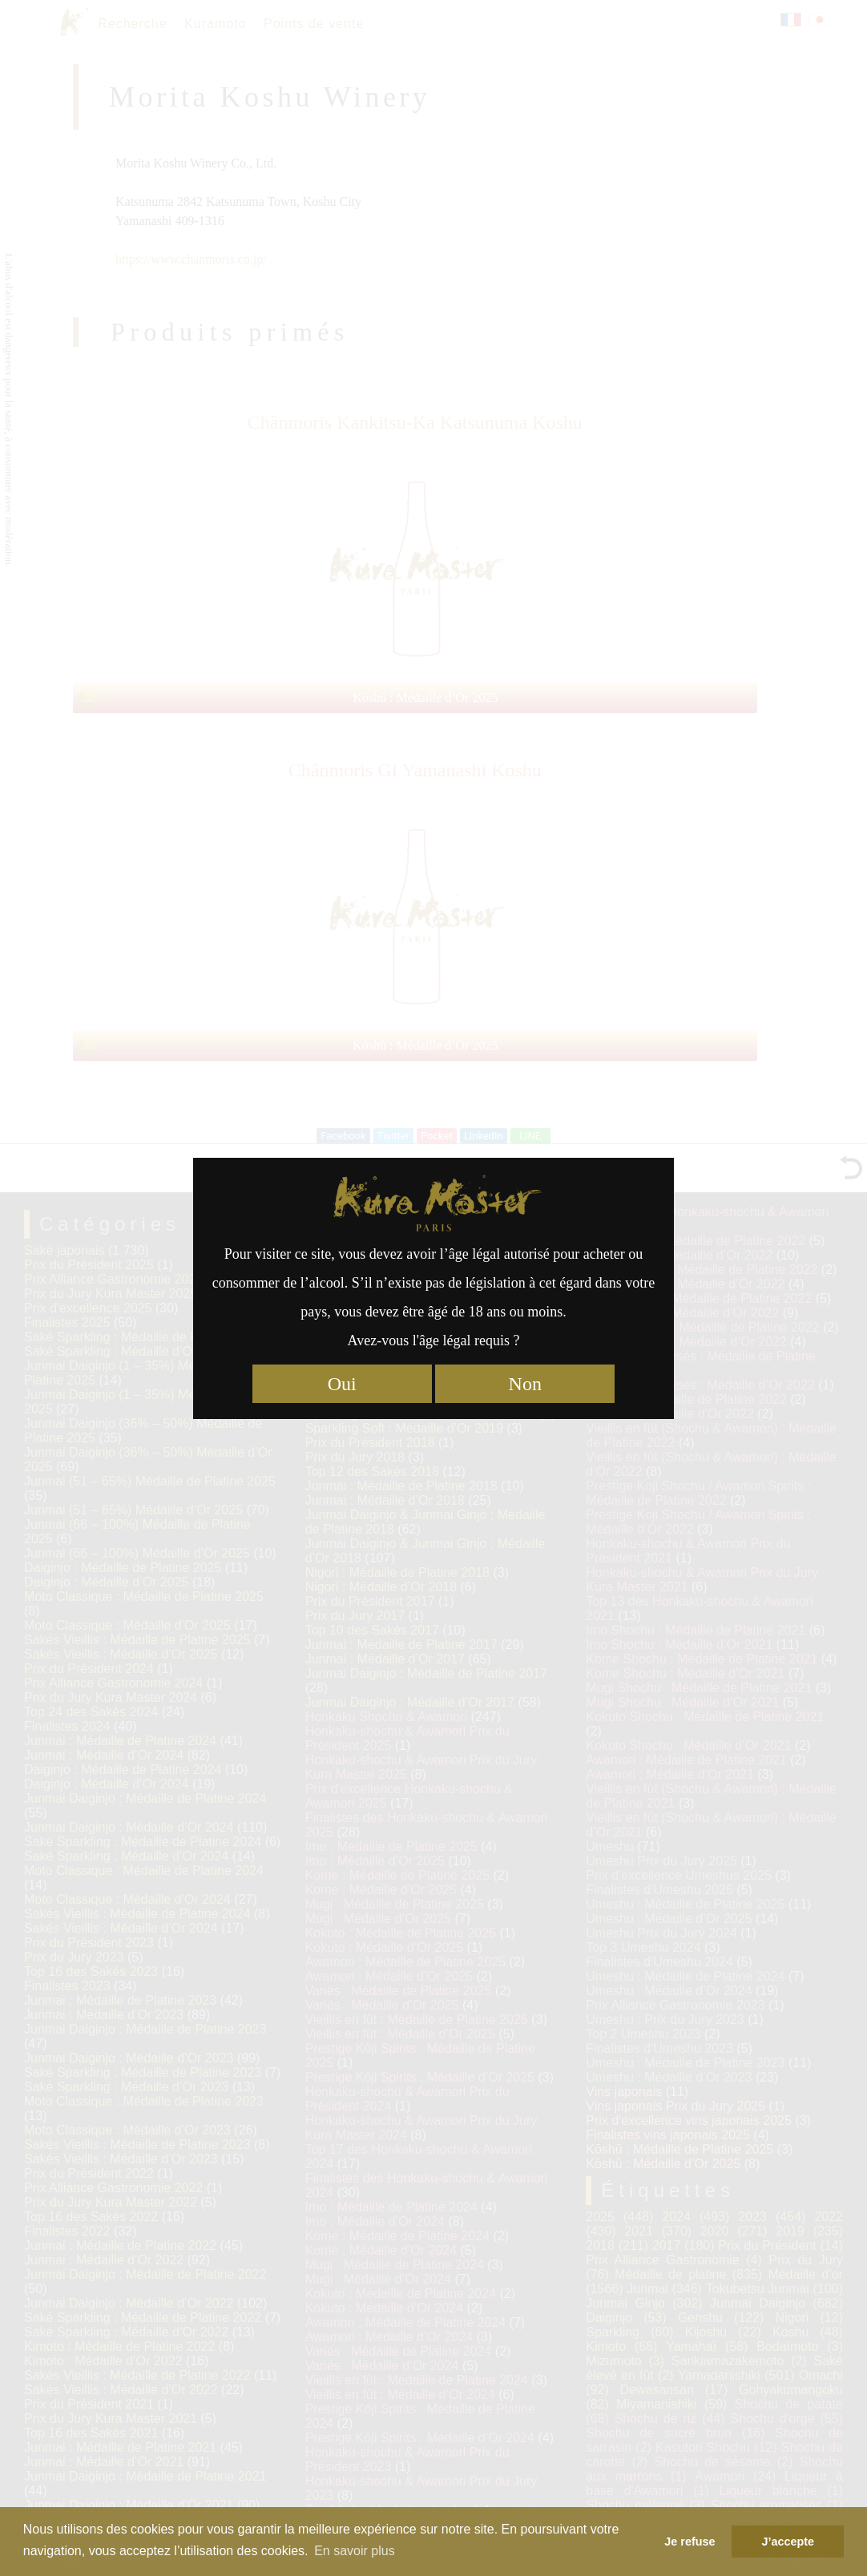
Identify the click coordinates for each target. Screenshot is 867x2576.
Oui (342, 1383)
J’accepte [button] (787, 2541)
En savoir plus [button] (354, 2551)
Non (525, 1383)
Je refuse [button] (689, 2541)
